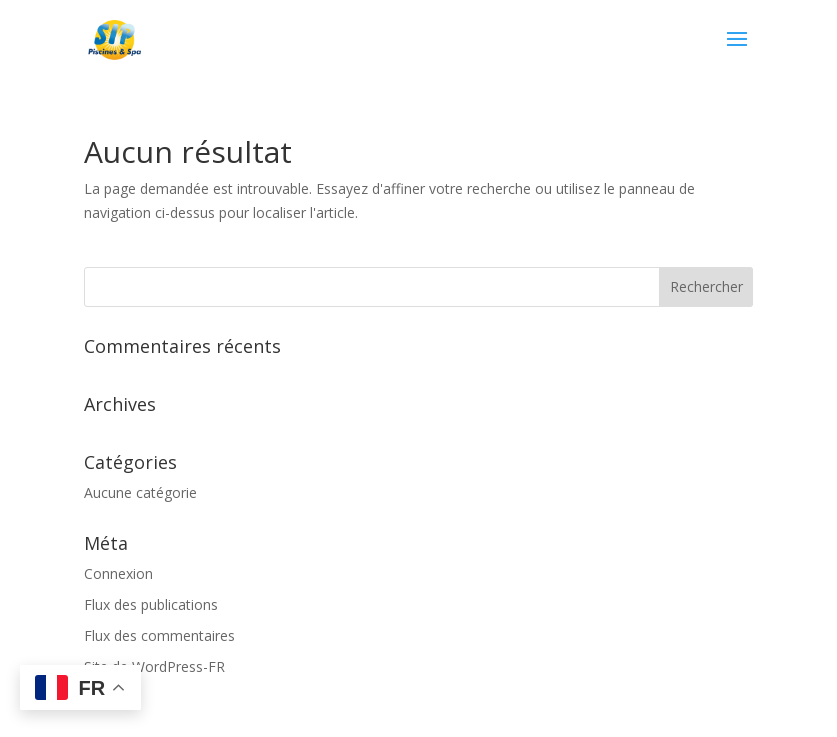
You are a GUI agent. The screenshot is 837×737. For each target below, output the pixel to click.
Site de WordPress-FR (154, 666)
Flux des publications (151, 604)
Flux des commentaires (159, 635)
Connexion (118, 573)
